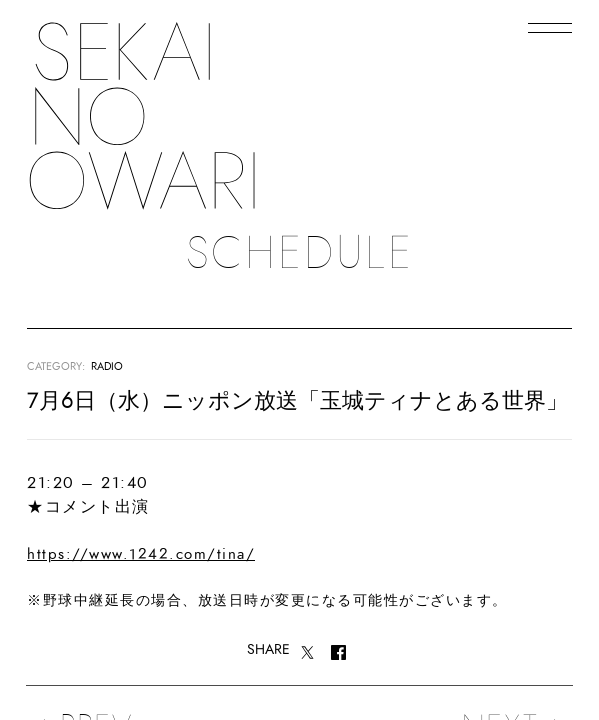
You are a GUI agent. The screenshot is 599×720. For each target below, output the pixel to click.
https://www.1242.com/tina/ (141, 554)
